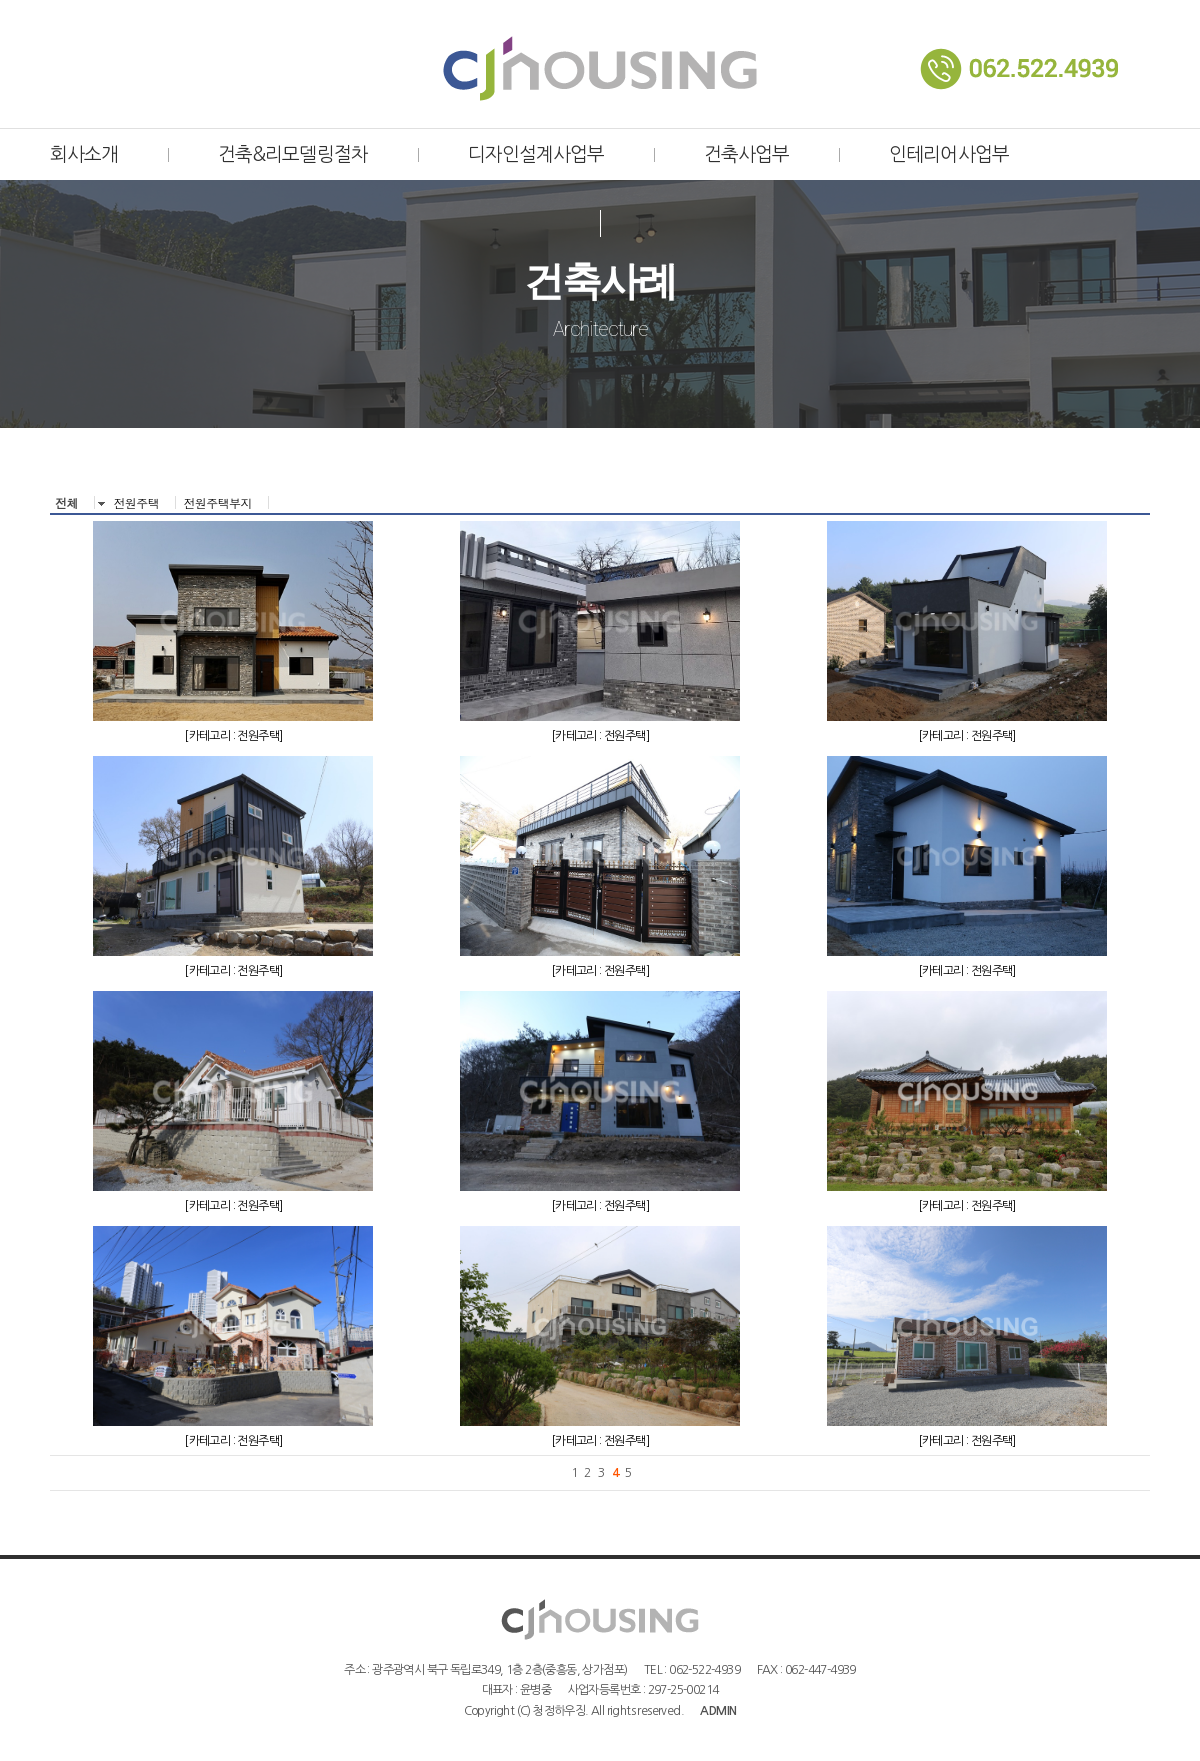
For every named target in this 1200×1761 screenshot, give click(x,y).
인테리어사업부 (948, 154)
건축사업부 (746, 154)
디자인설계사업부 (536, 154)
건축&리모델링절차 (292, 154)
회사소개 (84, 154)
